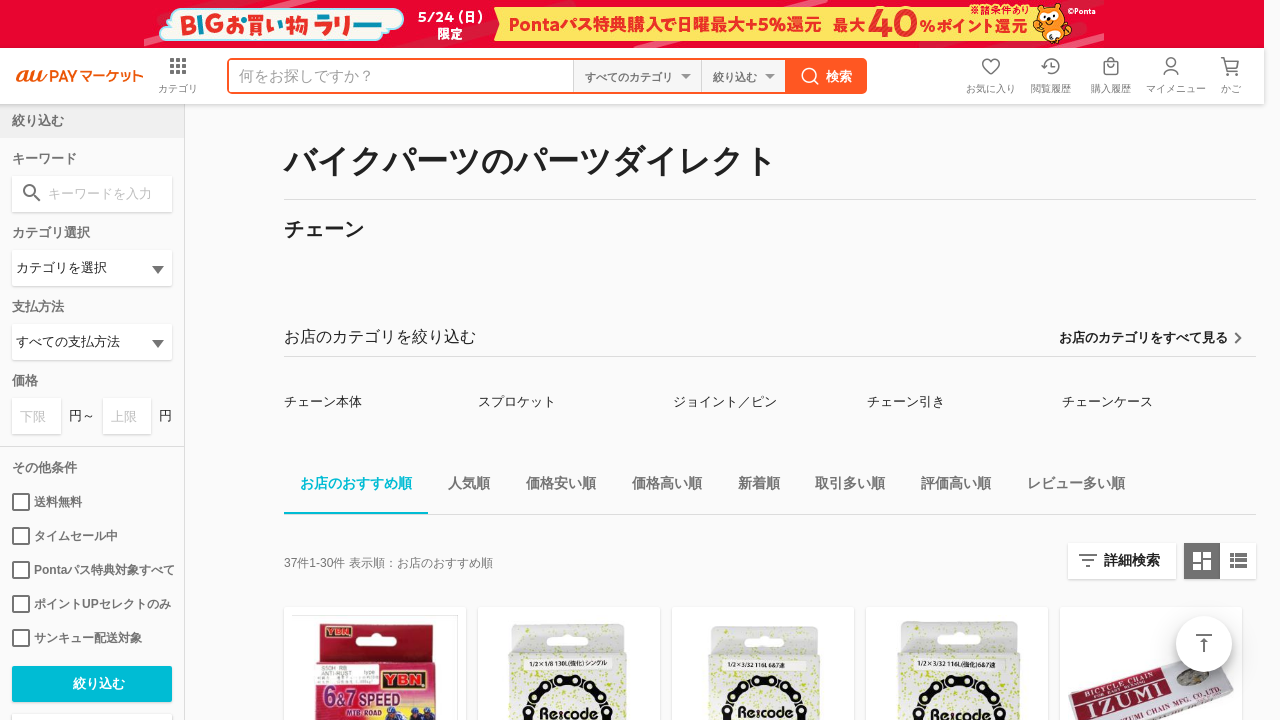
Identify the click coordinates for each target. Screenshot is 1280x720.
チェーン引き (906, 401)
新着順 (751, 486)
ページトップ (1204, 644)
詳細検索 (1132, 560)
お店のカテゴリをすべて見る (1143, 337)
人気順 (461, 486)
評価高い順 (948, 486)
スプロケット (517, 401)
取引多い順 (842, 486)
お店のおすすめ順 (348, 486)
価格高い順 (659, 486)
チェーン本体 (323, 401)
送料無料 (47, 502)
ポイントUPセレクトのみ (91, 604)
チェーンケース (1107, 401)
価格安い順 (553, 486)
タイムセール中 (65, 536)
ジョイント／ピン (725, 401)
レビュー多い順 (1068, 486)
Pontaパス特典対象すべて (92, 570)
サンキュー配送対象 (77, 638)
